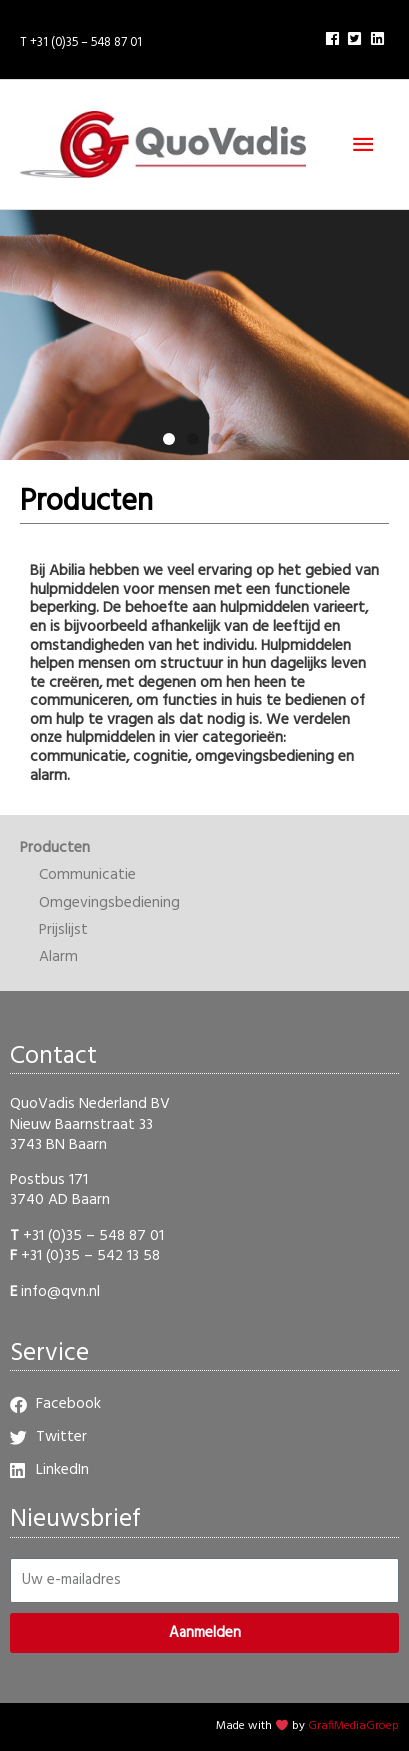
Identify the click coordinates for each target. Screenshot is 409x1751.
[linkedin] (380, 38)
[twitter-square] (357, 38)
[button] (169, 439)
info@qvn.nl (60, 1292)
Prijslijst (63, 930)
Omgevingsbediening (109, 903)
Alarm (58, 957)
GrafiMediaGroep (353, 1726)
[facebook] (335, 38)
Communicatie (87, 875)
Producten (55, 848)
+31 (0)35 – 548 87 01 (93, 1236)
